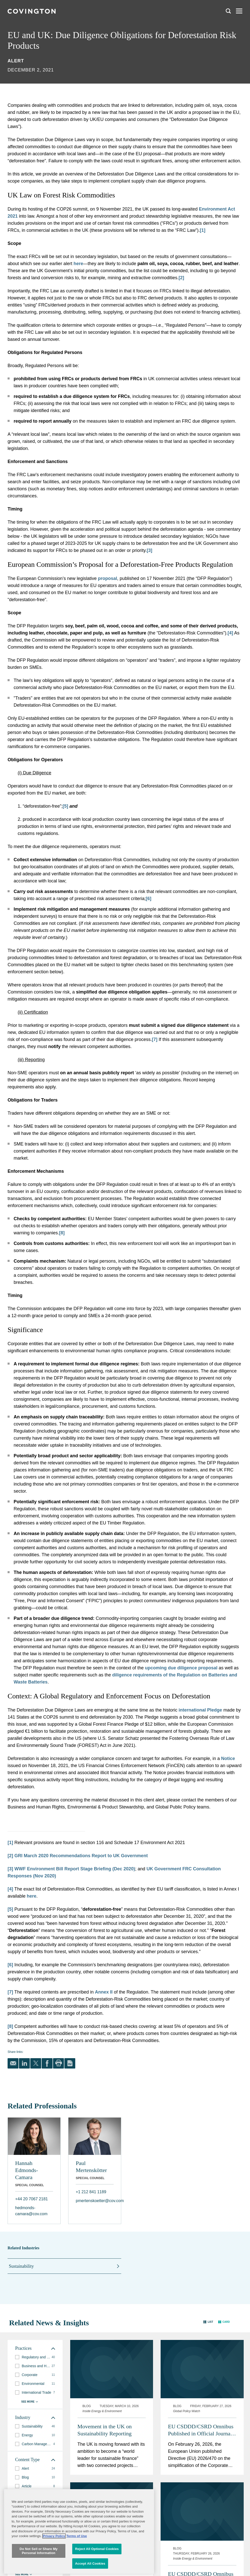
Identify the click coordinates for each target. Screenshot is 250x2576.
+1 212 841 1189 (91, 2192)
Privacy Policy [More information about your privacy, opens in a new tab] (54, 2564)
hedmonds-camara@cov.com (31, 2211)
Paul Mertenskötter (91, 2166)
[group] (35, 2357)
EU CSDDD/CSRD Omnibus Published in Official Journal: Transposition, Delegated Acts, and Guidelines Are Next (202, 2430)
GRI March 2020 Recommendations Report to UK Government (81, 1855)
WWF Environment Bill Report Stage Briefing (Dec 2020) (74, 1868)
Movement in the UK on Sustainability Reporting (105, 2430)
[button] (208, 2321)
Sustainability (21, 2266)
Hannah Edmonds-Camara (26, 2170)
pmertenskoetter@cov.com (95, 2201)
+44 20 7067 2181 (31, 2199)
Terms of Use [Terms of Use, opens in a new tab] (76, 2564)
